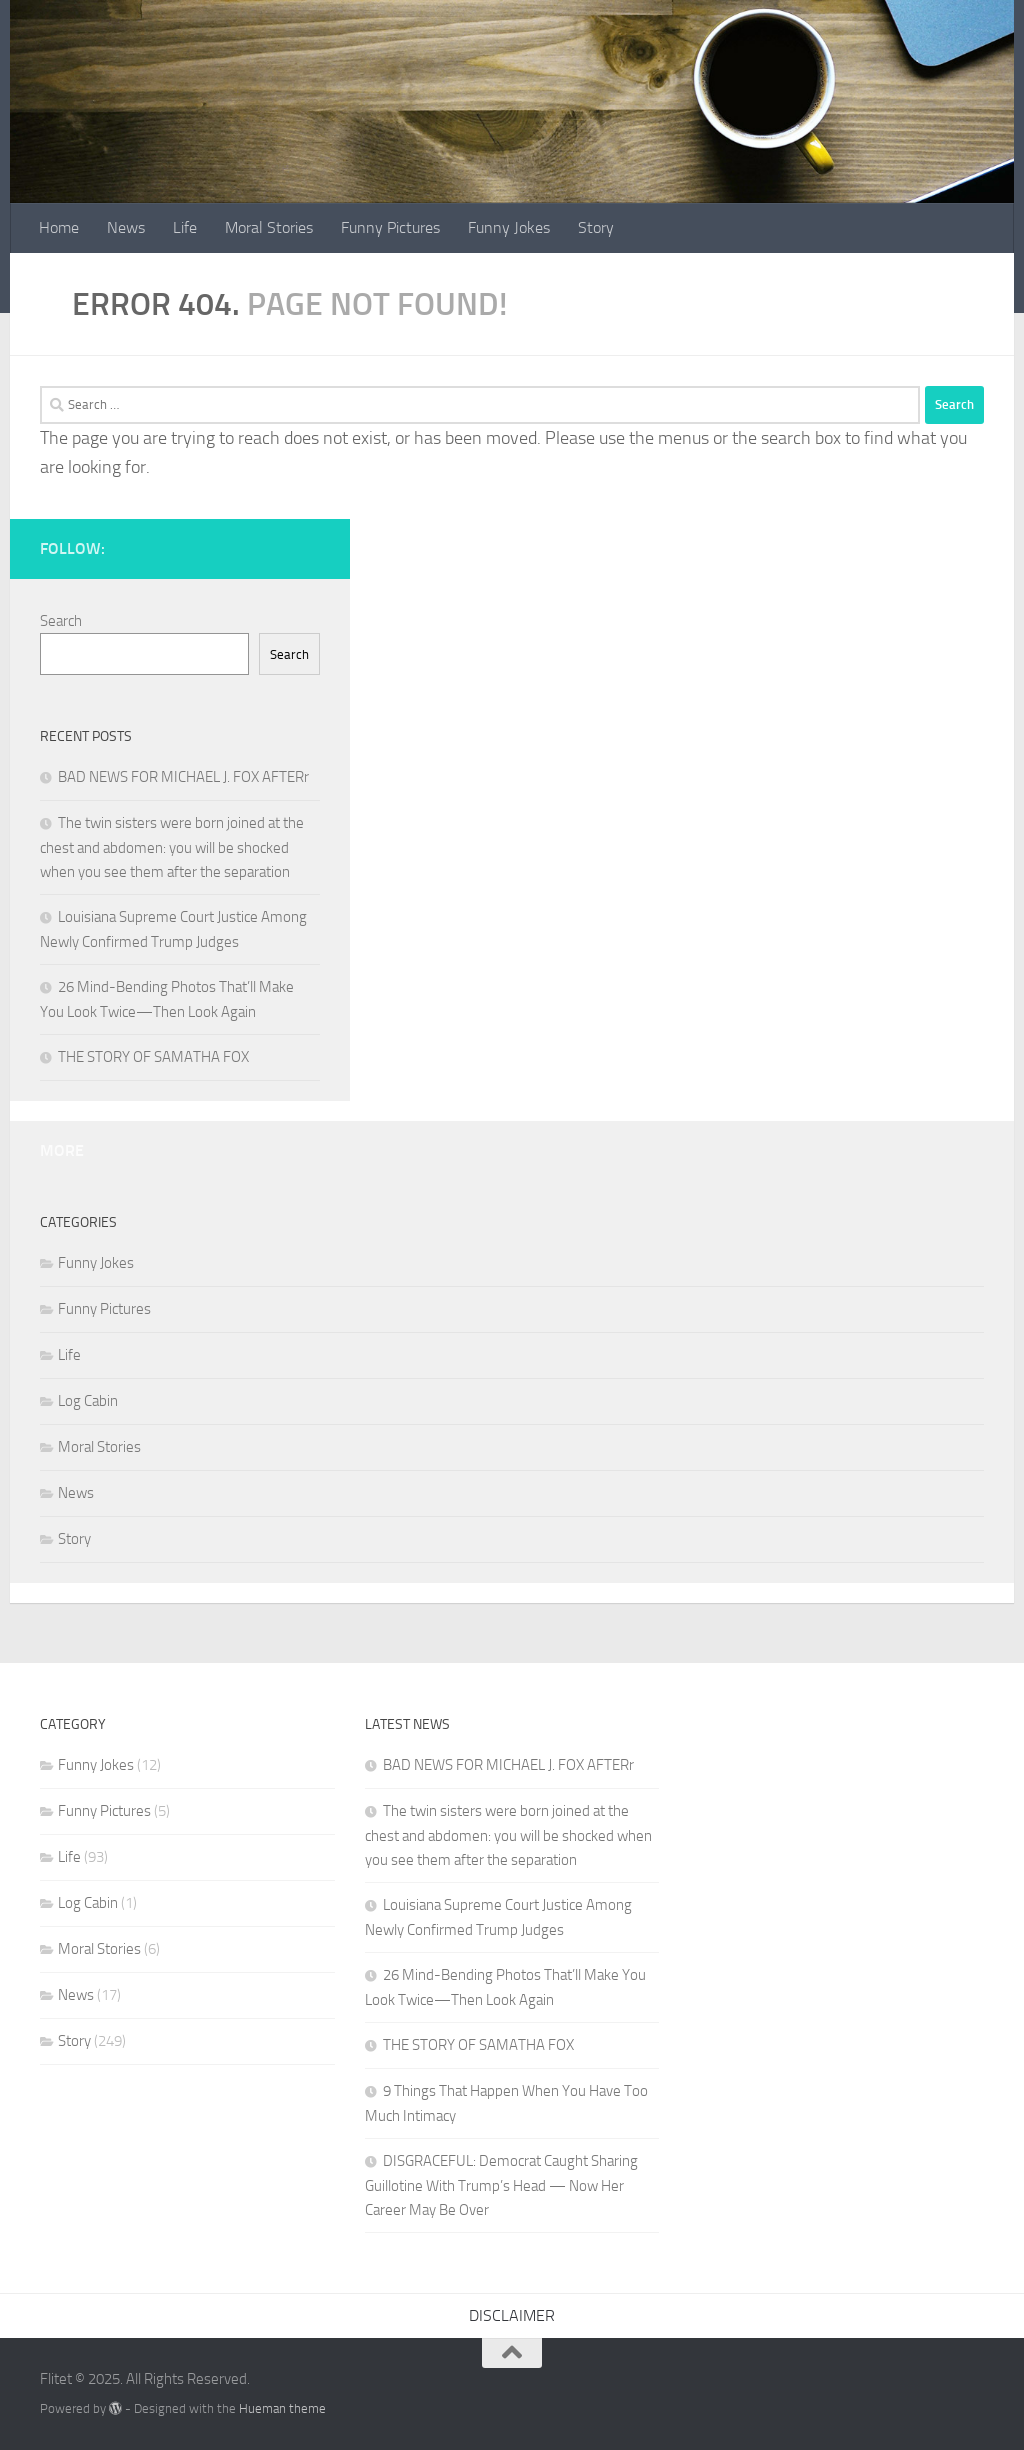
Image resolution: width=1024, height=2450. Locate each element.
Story (596, 227)
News (126, 227)
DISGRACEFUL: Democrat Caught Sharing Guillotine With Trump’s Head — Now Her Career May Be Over (501, 2185)
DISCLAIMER (512, 2315)
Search (61, 621)
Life (185, 227)
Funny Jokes (509, 227)
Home (59, 227)
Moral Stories (269, 227)
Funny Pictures (390, 227)
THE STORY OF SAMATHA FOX (153, 1057)
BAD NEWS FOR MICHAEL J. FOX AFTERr (183, 777)
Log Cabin (88, 1401)
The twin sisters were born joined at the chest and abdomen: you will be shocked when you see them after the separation (172, 847)
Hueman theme (282, 2408)
